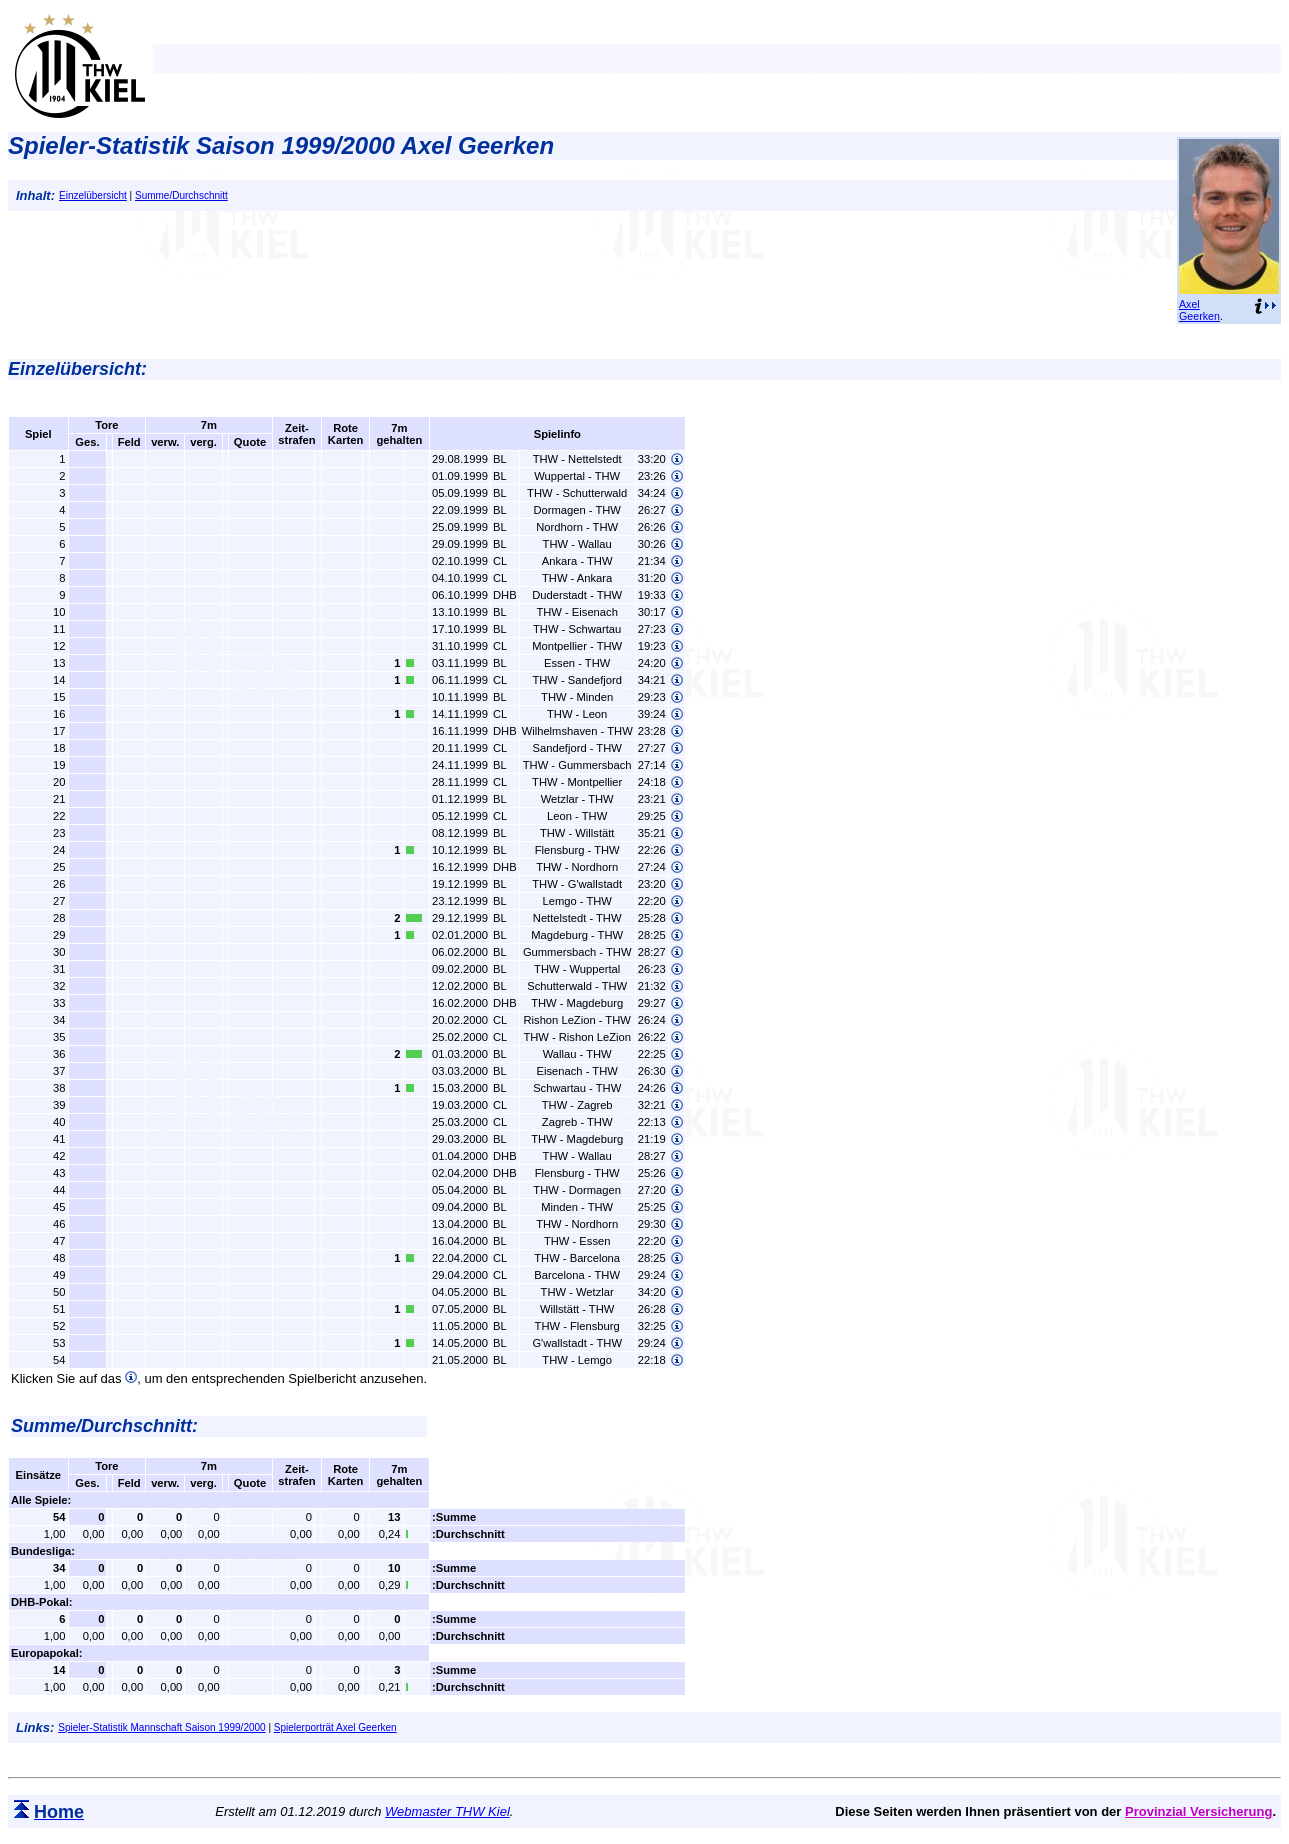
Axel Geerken (1199, 310)
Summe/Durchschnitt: (104, 1426)
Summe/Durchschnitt (181, 195)
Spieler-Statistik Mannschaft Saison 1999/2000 (161, 1727)
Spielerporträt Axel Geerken (335, 1727)
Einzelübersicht (93, 195)
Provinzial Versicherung (1198, 1811)
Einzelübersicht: (77, 369)
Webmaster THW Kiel (447, 1811)
